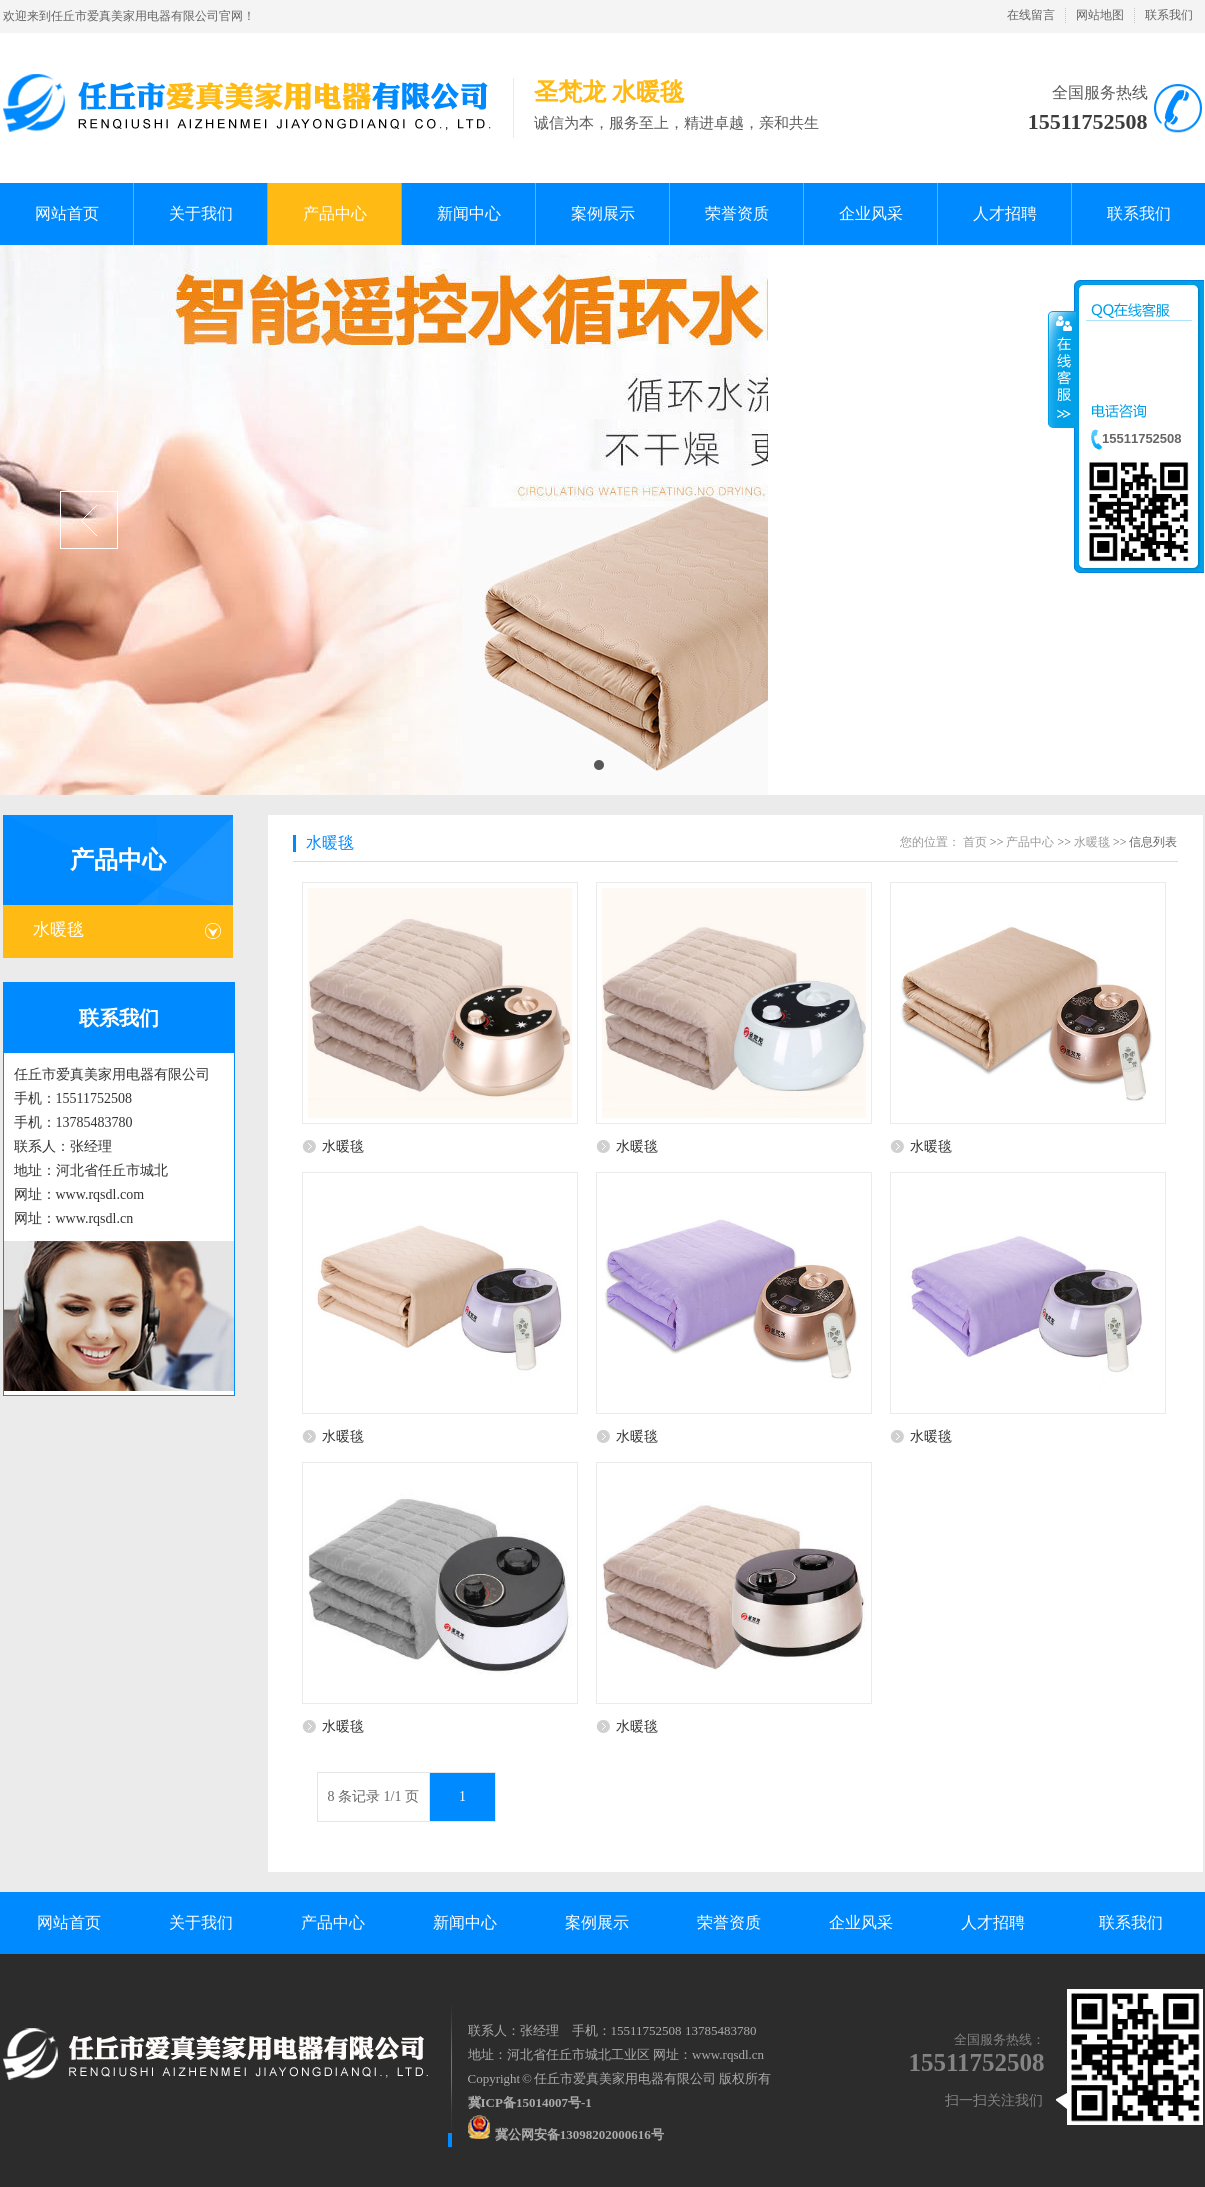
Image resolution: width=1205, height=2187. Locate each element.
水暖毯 (58, 929)
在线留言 (1031, 15)
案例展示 (597, 1922)
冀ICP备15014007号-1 (530, 2102)
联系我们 (1169, 15)
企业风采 (861, 1922)
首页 (975, 842)
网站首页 (69, 1922)
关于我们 (201, 1922)
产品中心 (118, 860)
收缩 (1062, 369)
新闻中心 (465, 1922)
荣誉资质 (729, 1922)
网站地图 (1100, 15)
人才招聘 (993, 1922)
